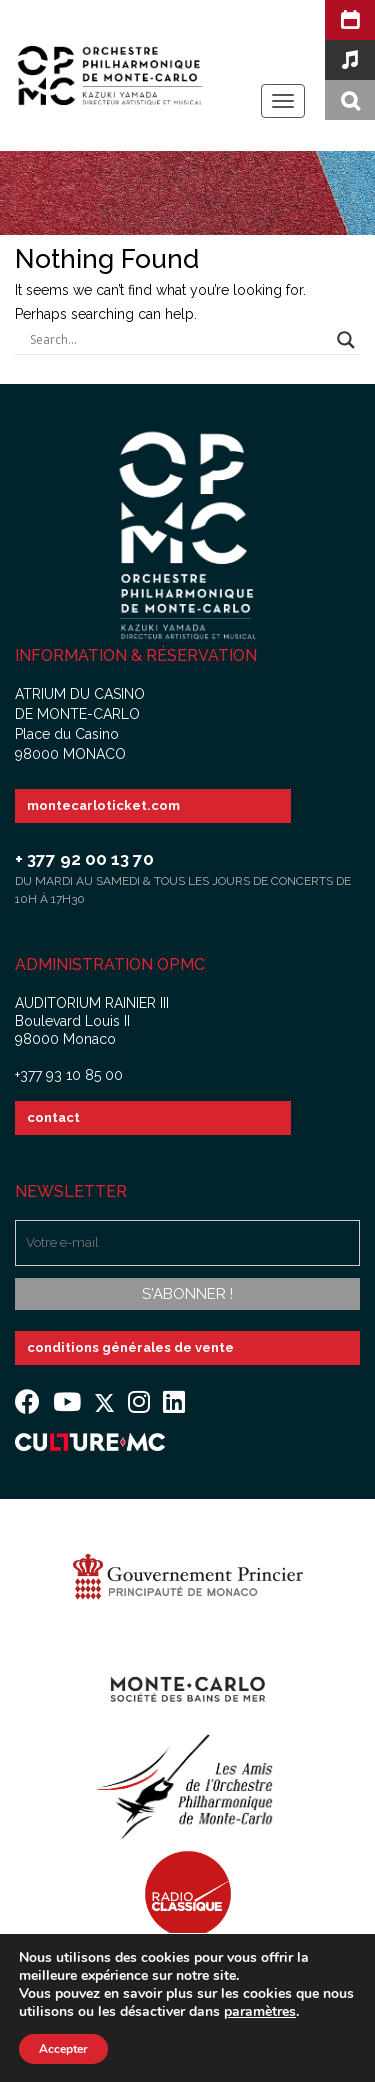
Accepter (63, 2049)
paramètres (260, 2012)
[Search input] (178, 340)
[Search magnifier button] (346, 340)
